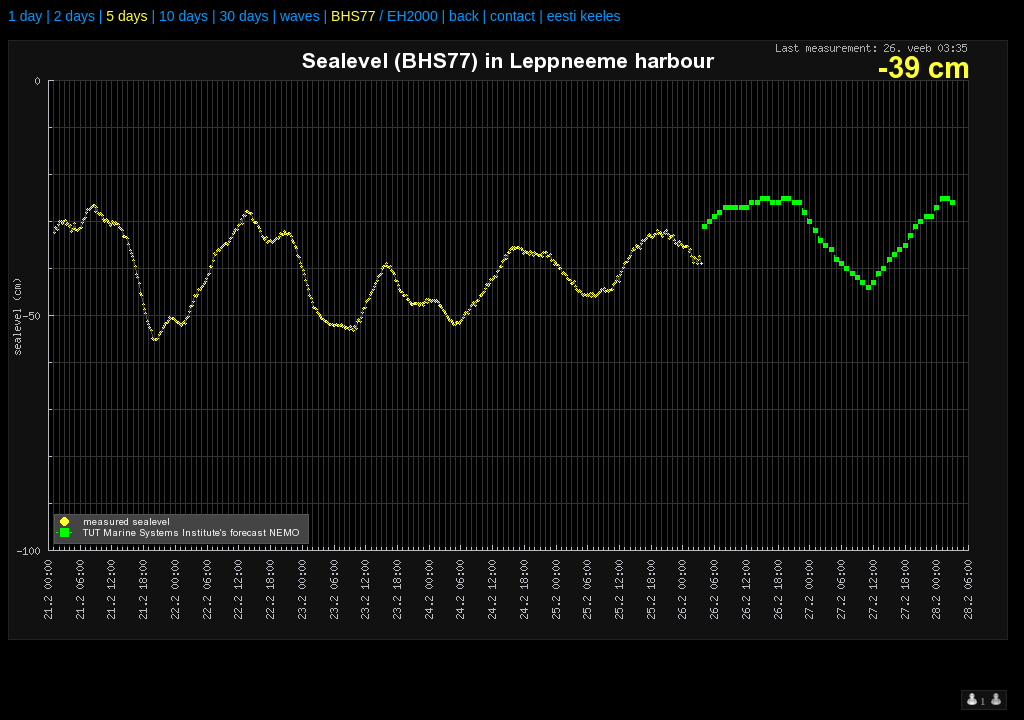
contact (512, 16)
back (464, 16)
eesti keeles (584, 16)
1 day (25, 16)
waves (300, 16)
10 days (183, 16)
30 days (243, 16)
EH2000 (412, 16)
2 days (74, 16)
